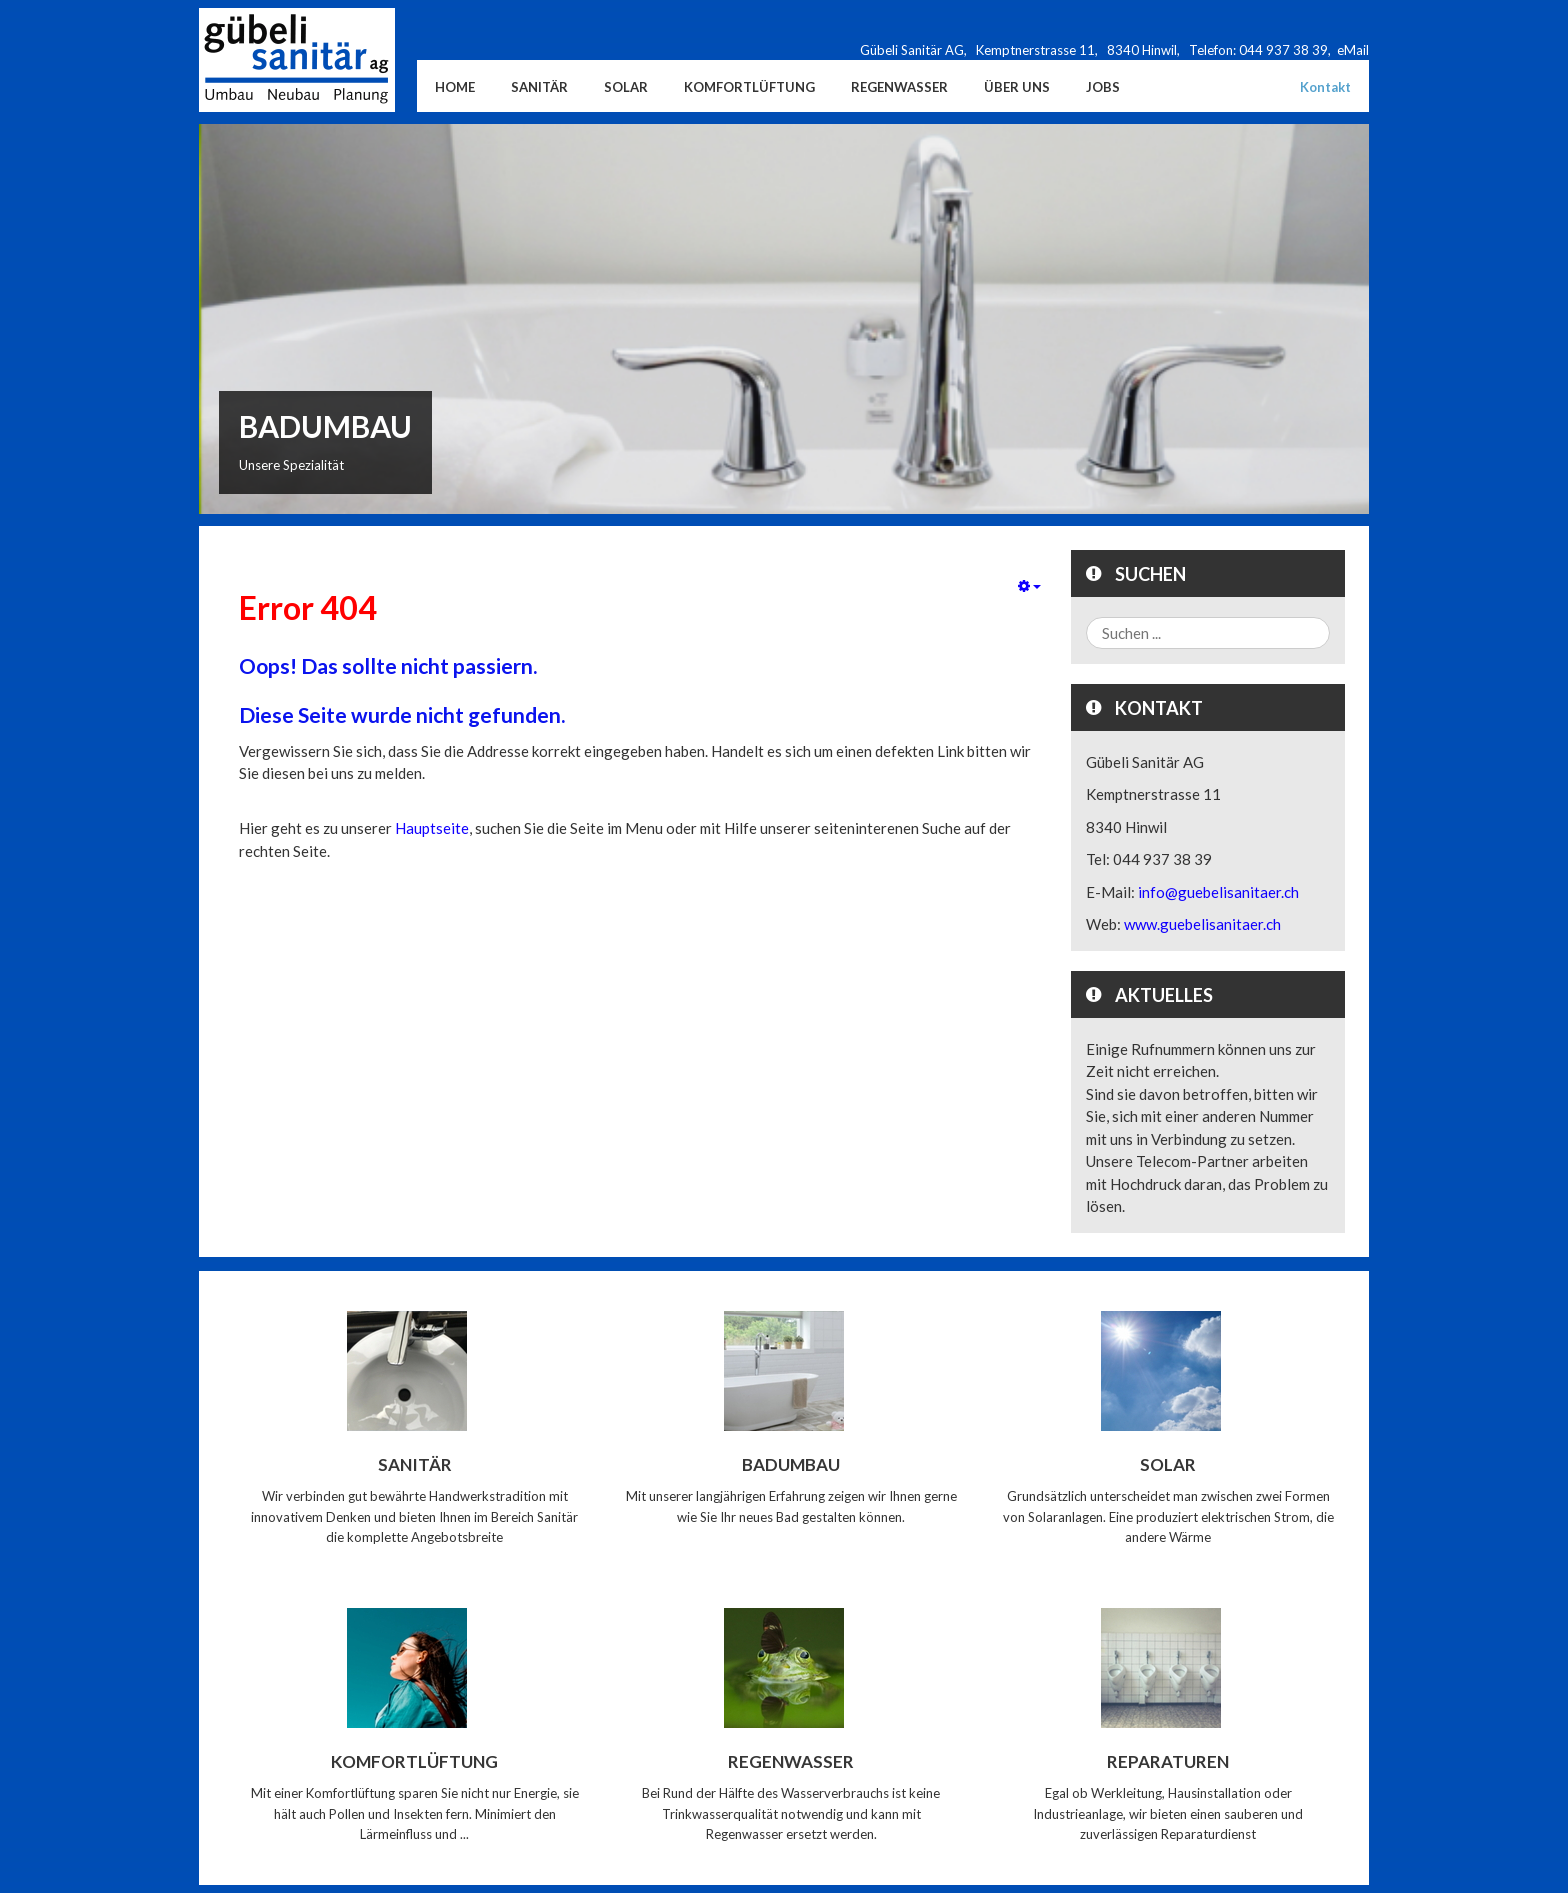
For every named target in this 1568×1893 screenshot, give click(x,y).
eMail (1353, 50)
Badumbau (791, 1464)
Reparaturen (1168, 1761)
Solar (1168, 1464)
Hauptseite (432, 828)
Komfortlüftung (414, 1761)
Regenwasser (791, 1761)
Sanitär (415, 1464)
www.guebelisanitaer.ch (1202, 924)
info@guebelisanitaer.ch (1218, 892)
